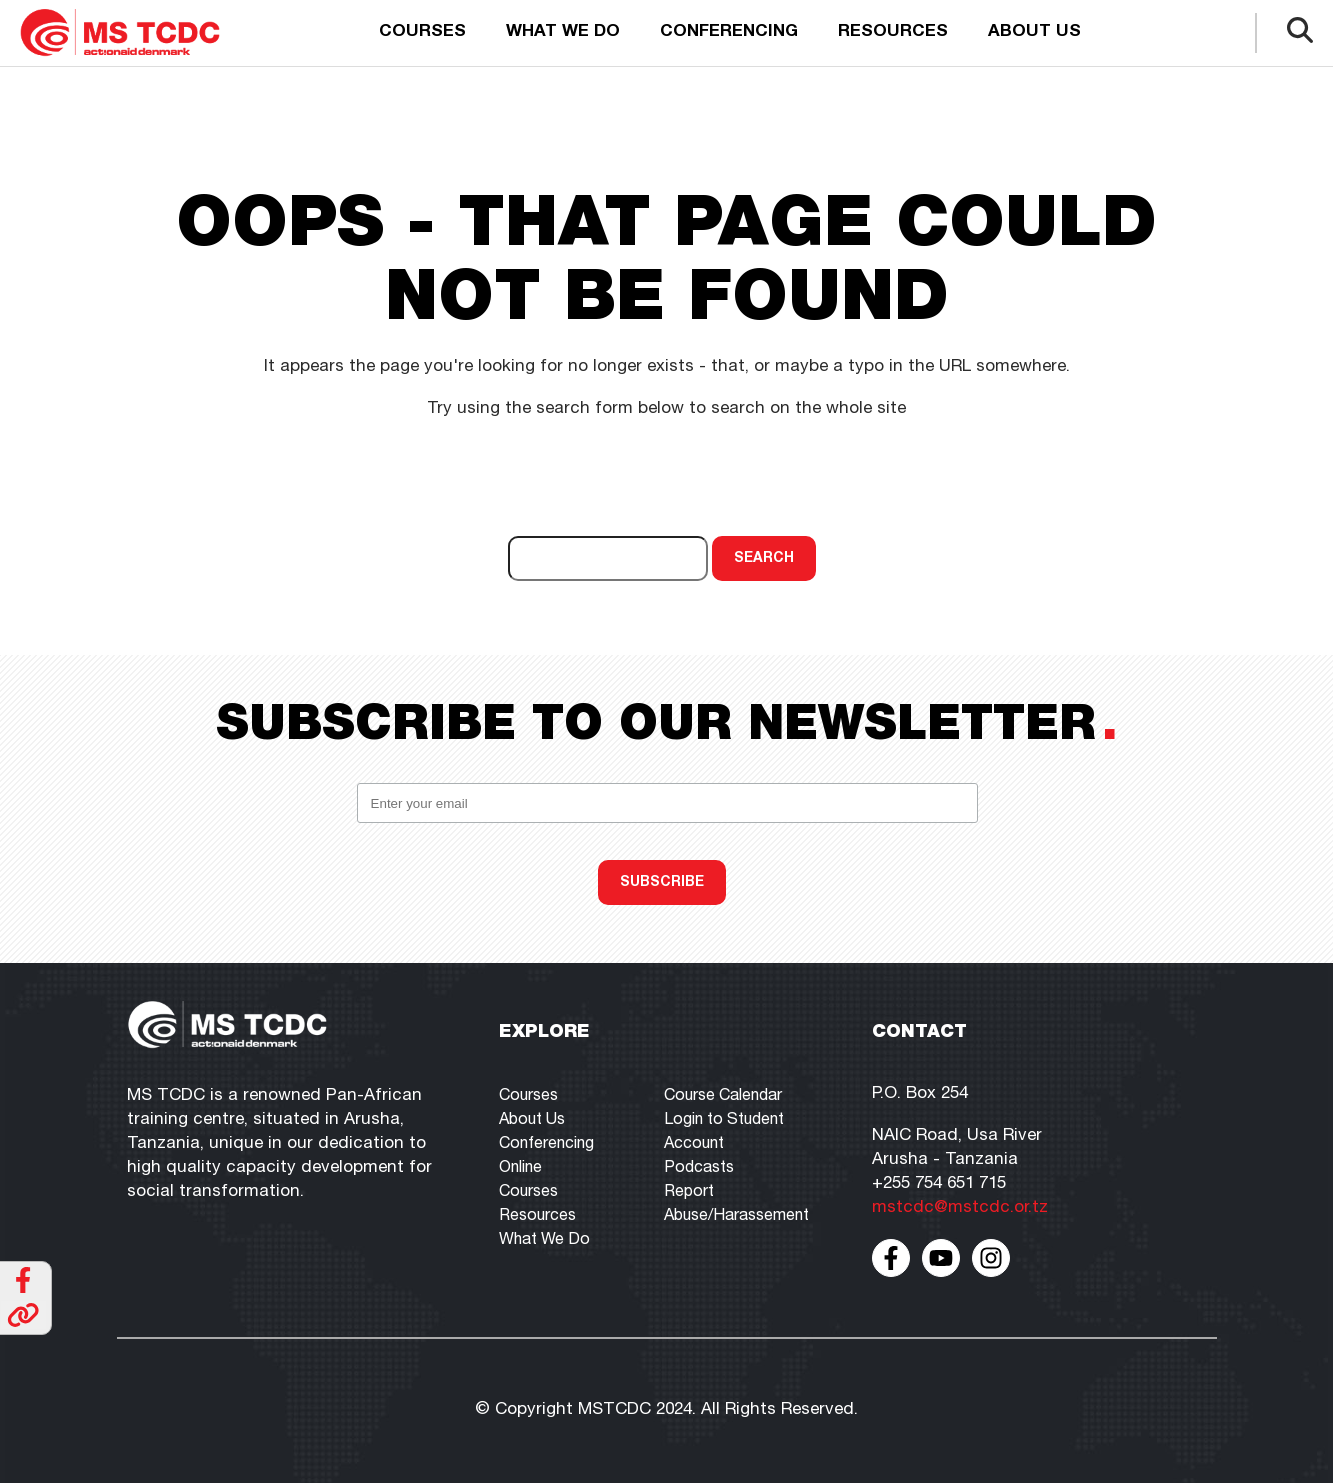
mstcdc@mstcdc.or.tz (960, 1208)
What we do (563, 32)
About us (1034, 32)
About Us (532, 1121)
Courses (422, 32)
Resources (893, 32)
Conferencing (729, 32)
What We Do (544, 1241)
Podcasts (699, 1169)
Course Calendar (723, 1097)
